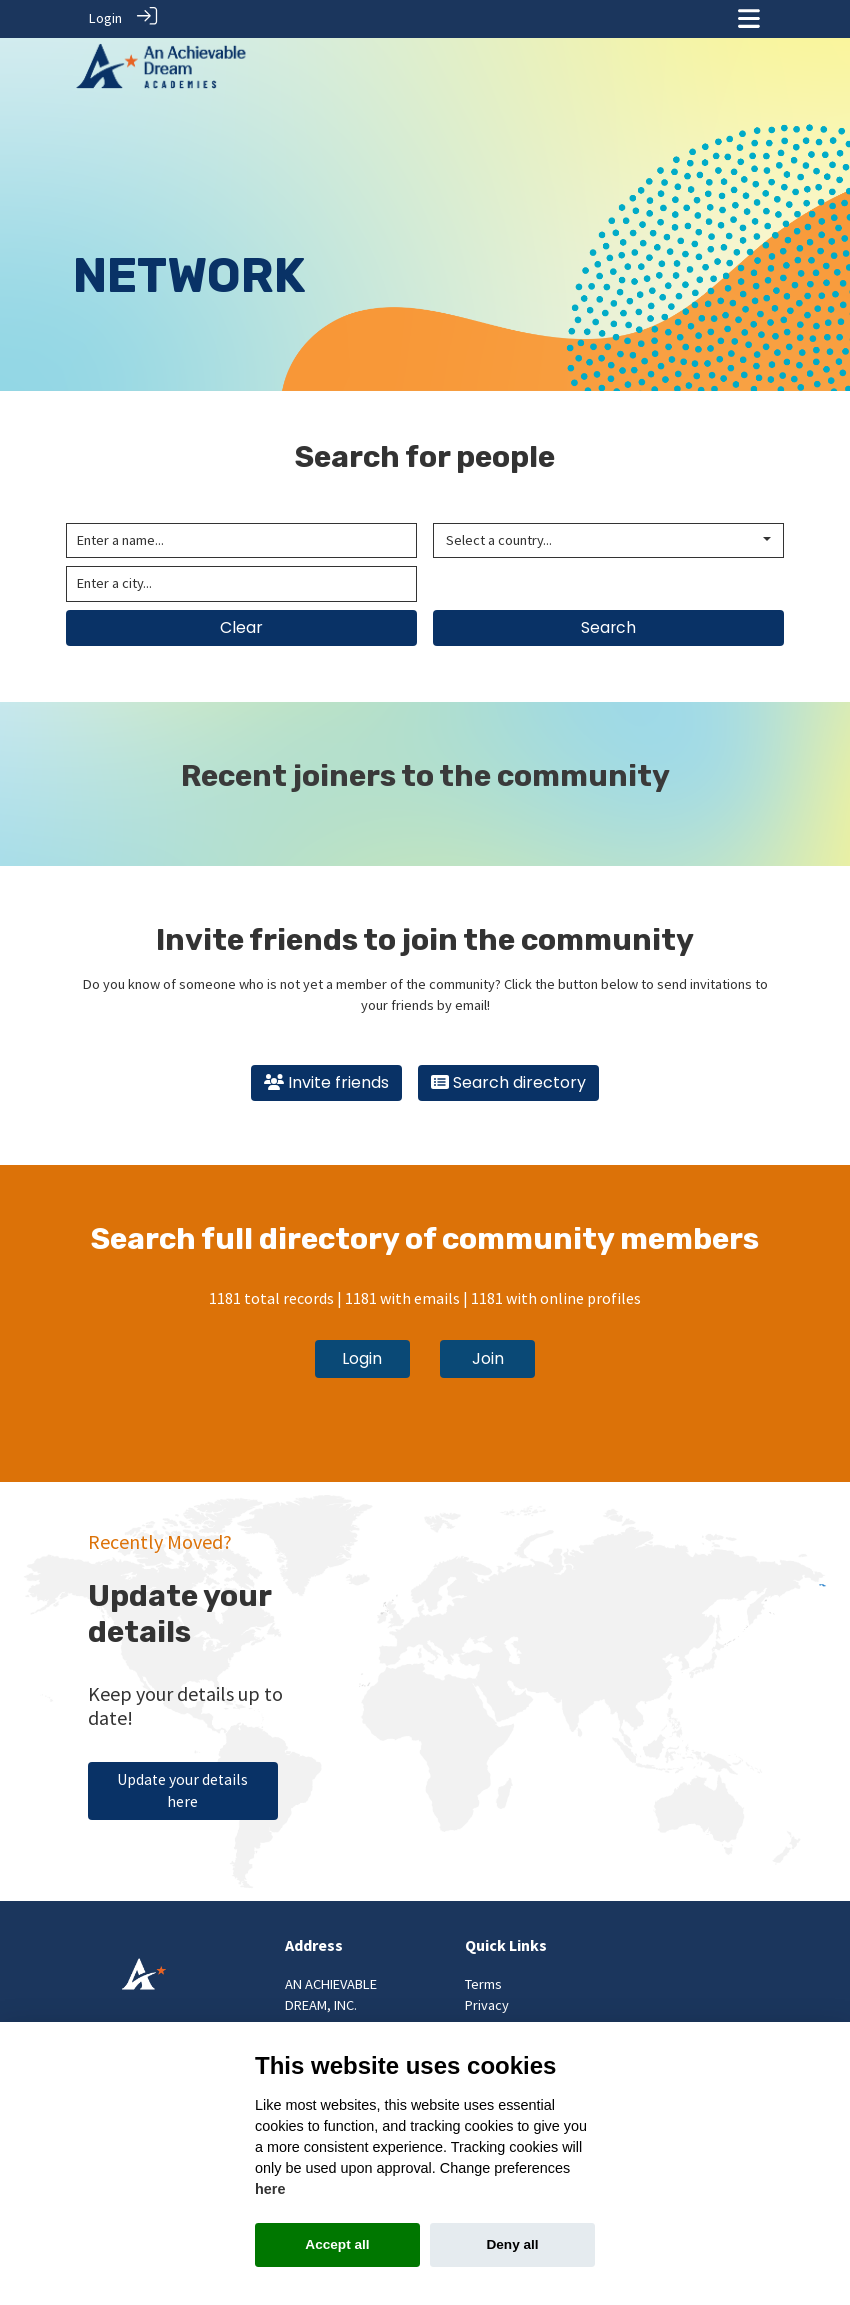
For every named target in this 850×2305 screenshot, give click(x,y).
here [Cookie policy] (270, 2189)
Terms (483, 1980)
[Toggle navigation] (749, 18)
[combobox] (608, 537)
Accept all (337, 2244)
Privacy (487, 2002)
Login (105, 18)
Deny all (512, 2244)
